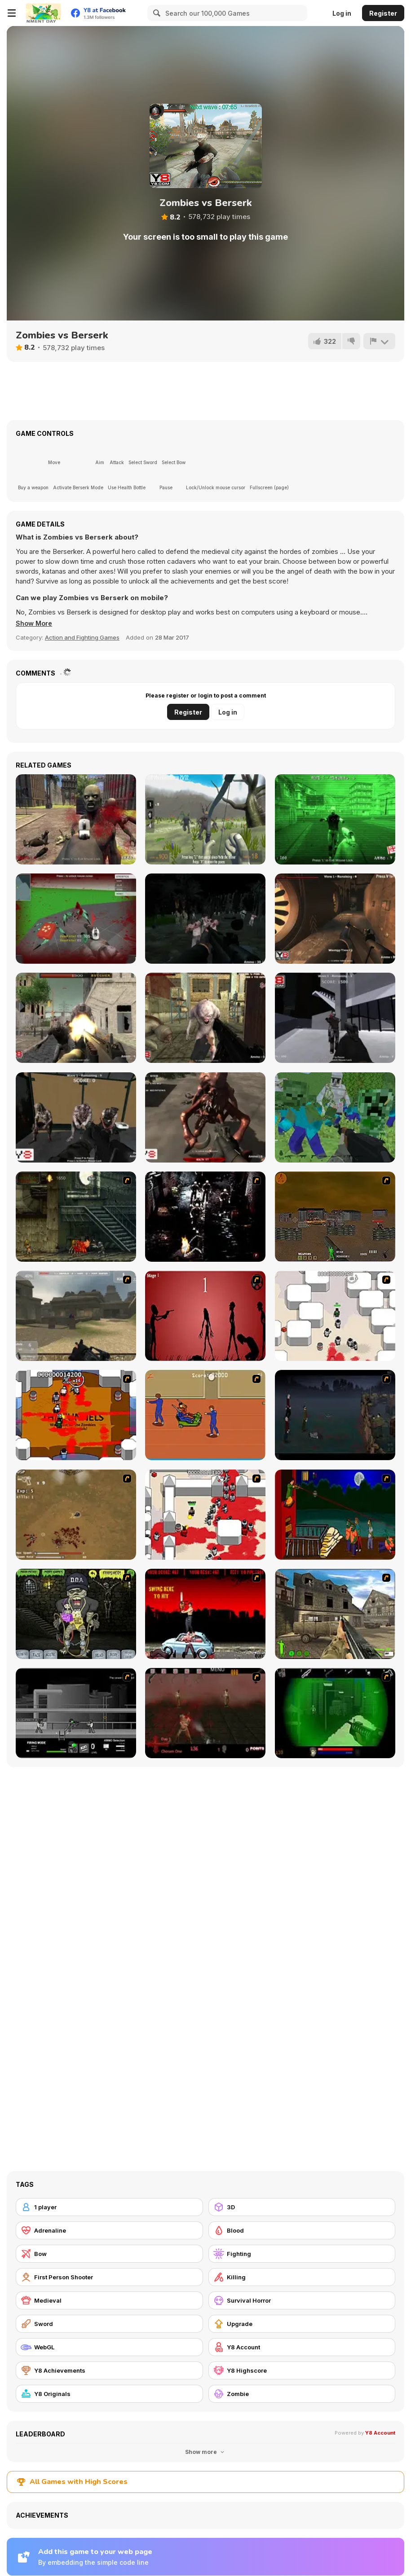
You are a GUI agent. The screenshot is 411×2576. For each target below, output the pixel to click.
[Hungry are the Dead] (335, 1515)
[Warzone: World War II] (335, 1614)
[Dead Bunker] (335, 918)
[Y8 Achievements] (109, 2370)
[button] (35, 623)
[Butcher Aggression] (76, 1018)
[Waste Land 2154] (335, 1217)
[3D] (302, 2207)
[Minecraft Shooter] (335, 1117)
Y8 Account (380, 2433)
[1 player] (109, 2207)
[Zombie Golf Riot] (205, 1614)
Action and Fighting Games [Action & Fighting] (82, 637)
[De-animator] (205, 1316)
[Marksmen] (335, 1713)
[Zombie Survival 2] (76, 1217)
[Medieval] (109, 2300)
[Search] (155, 13)
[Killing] (302, 2277)
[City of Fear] (335, 1018)
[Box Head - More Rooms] (335, 1316)
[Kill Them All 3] (205, 1018)
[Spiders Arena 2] (76, 918)
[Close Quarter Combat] (76, 1713)
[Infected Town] (76, 1117)
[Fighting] (302, 2254)
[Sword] (109, 2324)
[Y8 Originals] (109, 2394)
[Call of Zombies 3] (335, 819)
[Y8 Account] (302, 2347)
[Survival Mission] (205, 918)
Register (383, 13)
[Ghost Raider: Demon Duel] (205, 1217)
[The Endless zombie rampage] (76, 1515)
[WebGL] (109, 2347)
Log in (341, 13)
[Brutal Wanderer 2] (205, 819)
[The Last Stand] (335, 1415)
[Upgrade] (302, 2324)
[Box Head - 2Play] (205, 1515)
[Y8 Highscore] (302, 2370)
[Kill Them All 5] (205, 1117)
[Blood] (302, 2230)
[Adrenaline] (109, 2230)
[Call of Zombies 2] (76, 819)
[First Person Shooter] (109, 2277)
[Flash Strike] (76, 1316)
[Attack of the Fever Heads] (205, 1415)
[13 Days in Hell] (205, 1713)
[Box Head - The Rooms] (76, 1415)
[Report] (379, 341)
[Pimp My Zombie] (76, 1614)
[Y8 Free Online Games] (43, 13)
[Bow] (109, 2254)
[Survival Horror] (302, 2300)
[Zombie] (302, 2394)
